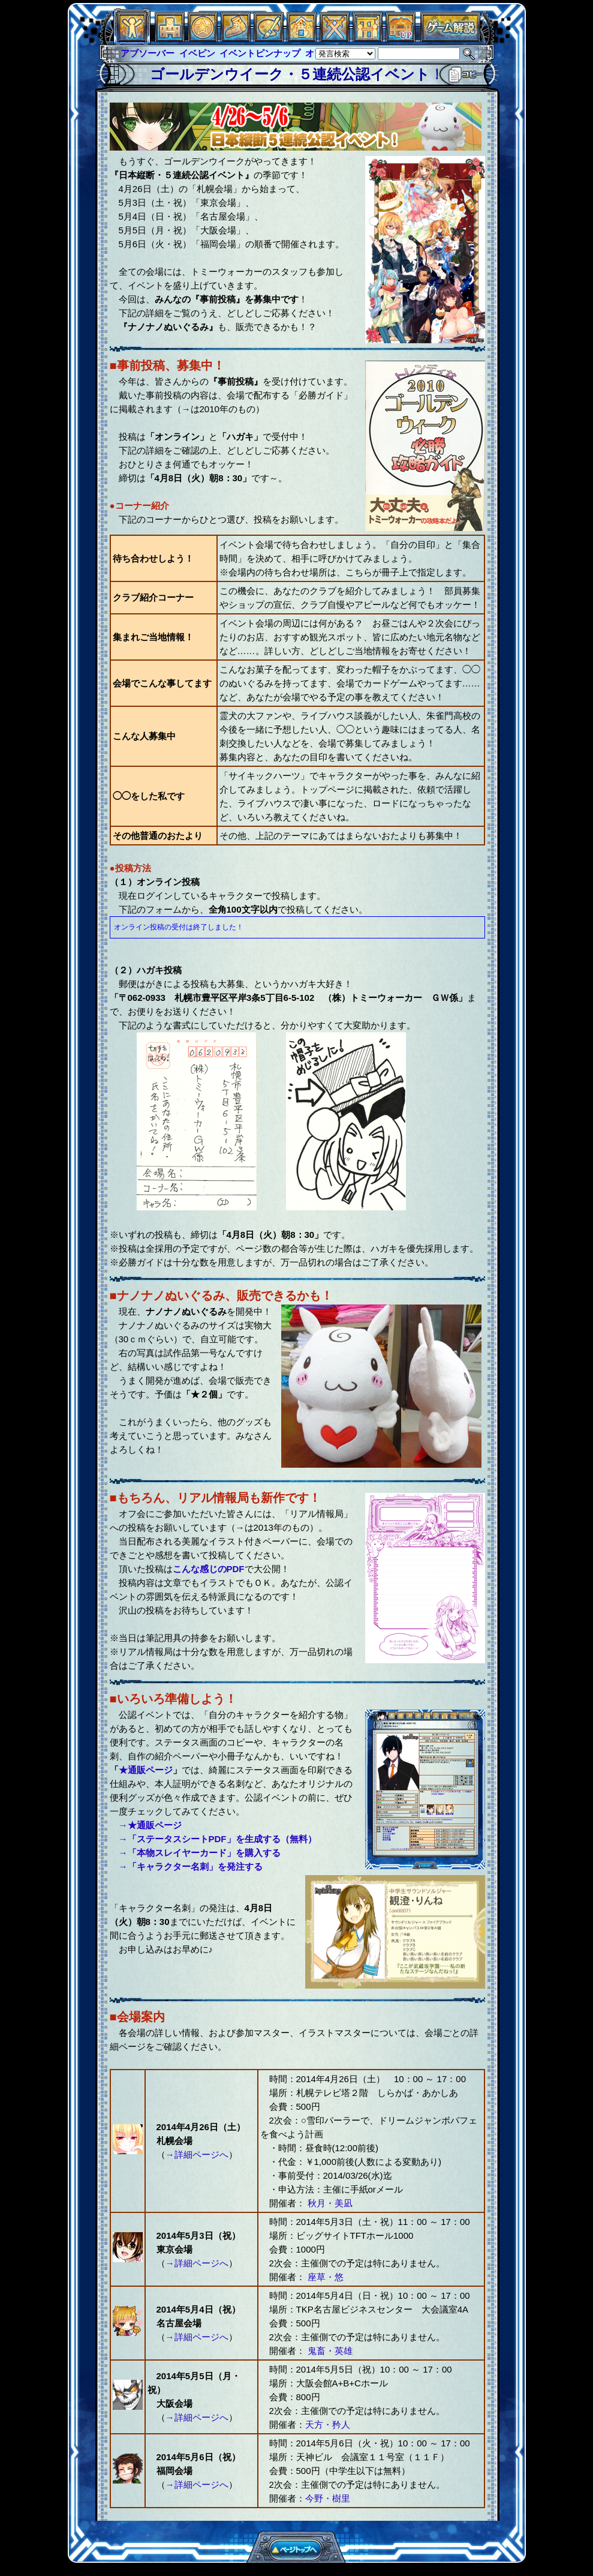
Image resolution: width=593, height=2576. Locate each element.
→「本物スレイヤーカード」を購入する (200, 1853)
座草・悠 (324, 2277)
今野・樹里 (327, 2498)
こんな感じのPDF (209, 1569)
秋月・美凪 (329, 2203)
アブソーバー (147, 53)
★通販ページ (146, 1770)
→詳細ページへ (196, 2154)
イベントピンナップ (259, 53)
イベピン (197, 53)
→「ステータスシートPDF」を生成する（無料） (218, 1839)
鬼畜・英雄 (329, 2351)
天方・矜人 (327, 2424)
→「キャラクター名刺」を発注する (191, 1866)
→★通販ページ (150, 1825)
